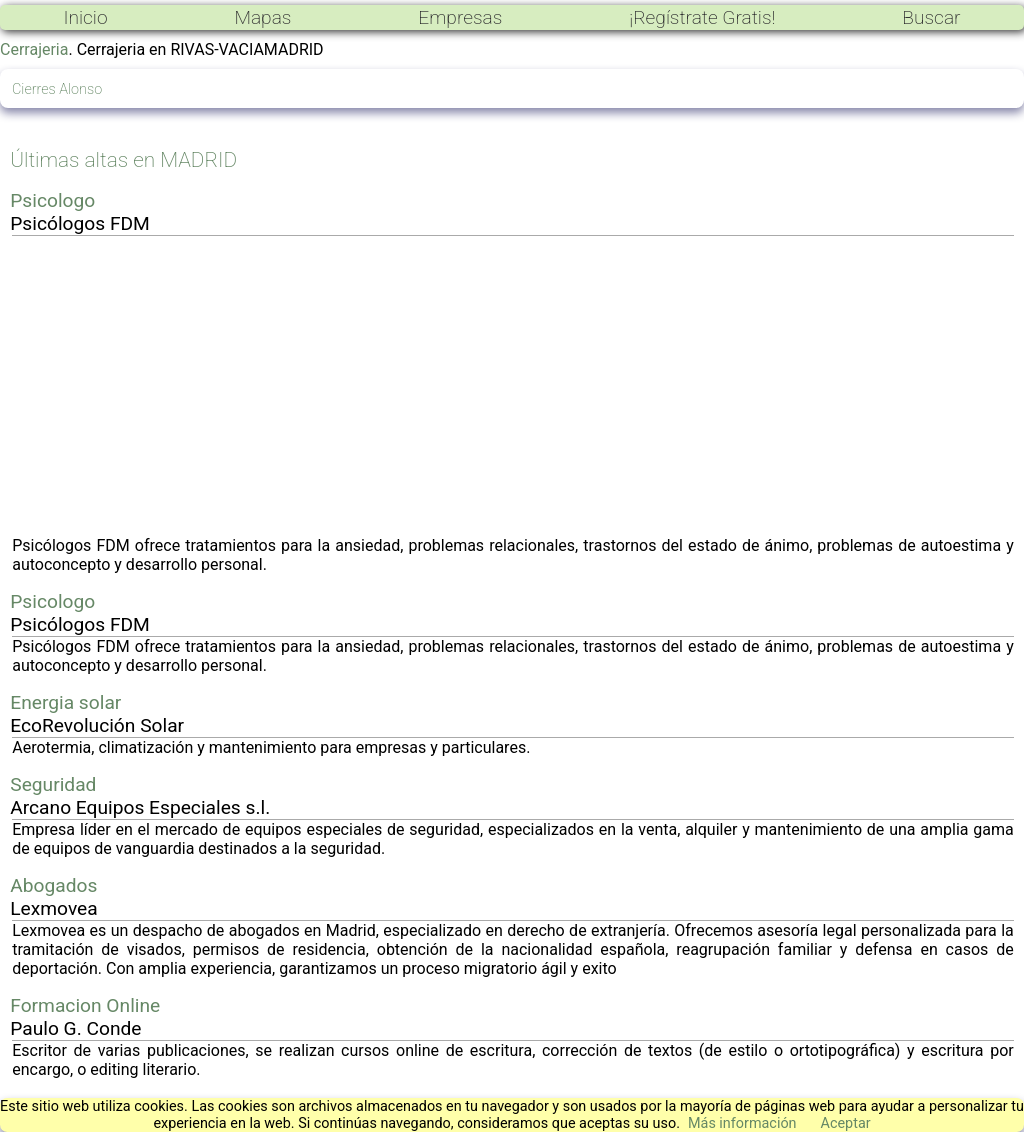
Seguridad (53, 784)
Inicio (85, 17)
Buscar (931, 17)
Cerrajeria (34, 49)
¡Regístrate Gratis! (702, 17)
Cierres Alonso (57, 89)
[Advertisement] (513, 386)
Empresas (460, 17)
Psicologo (52, 200)
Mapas (262, 17)
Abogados (53, 885)
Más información (742, 1123)
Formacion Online (85, 1005)
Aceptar (846, 1123)
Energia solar (65, 702)
